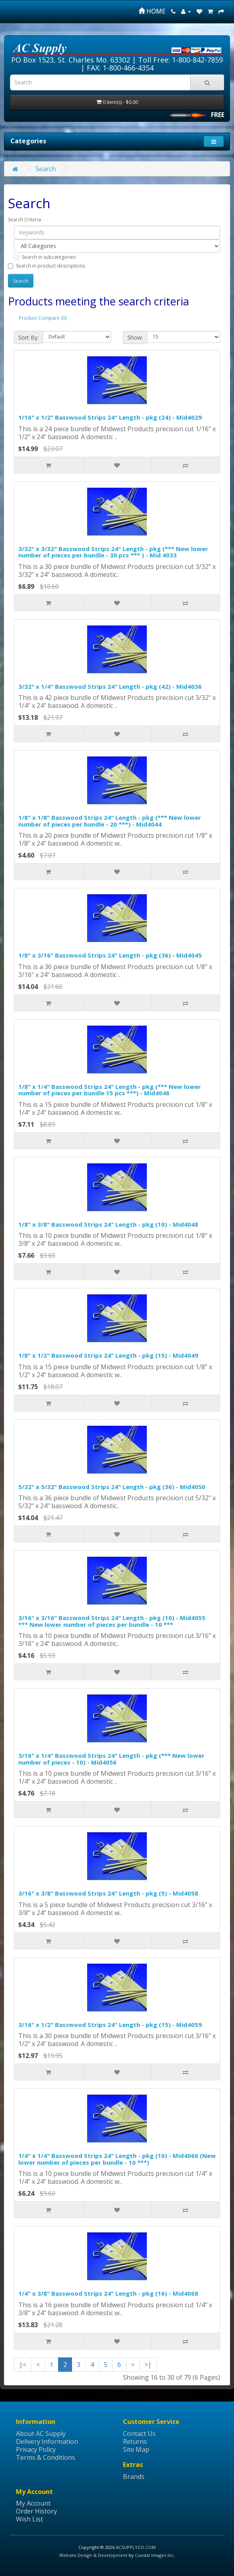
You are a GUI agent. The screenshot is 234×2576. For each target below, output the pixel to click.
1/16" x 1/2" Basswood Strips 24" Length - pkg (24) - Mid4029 (110, 417)
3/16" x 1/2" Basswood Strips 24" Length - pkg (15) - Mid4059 (110, 2025)
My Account (33, 2503)
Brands (133, 2476)
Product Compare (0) (42, 318)
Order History (36, 2511)
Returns (135, 2441)
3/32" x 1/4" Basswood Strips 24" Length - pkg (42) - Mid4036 (110, 686)
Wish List (29, 2519)
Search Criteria (24, 219)
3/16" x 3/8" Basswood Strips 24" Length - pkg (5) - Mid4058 (108, 1893)
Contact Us (139, 2433)
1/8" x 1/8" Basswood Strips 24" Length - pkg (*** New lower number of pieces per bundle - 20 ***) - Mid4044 (109, 820)
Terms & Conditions (45, 2457)
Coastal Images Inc (154, 2555)
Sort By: (28, 337)
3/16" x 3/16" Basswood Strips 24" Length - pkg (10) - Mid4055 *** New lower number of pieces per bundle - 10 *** (111, 1621)
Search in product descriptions (46, 265)
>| (148, 2364)
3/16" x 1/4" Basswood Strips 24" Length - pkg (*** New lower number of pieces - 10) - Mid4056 (111, 1758)
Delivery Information (47, 2441)
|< (22, 2364)
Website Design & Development (93, 2555)
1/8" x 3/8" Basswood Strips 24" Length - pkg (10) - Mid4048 (108, 1224)
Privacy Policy (36, 2449)
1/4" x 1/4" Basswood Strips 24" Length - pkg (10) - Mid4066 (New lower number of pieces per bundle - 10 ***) (117, 2159)
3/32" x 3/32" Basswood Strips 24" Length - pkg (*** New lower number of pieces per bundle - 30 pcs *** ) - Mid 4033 (113, 552)
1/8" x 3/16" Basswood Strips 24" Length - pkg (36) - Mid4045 (110, 955)
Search (45, 168)
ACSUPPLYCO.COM (136, 2547)
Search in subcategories (45, 257)
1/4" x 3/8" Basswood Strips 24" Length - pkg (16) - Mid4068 (108, 2293)
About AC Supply (41, 2433)
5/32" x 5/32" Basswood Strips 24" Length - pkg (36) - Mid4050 (111, 1487)
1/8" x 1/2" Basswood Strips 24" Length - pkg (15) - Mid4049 (108, 1355)
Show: (135, 337)
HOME (152, 11)
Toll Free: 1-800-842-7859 (180, 59)
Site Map (136, 2449)
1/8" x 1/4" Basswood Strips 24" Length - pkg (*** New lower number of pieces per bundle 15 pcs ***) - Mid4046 (109, 1090)
